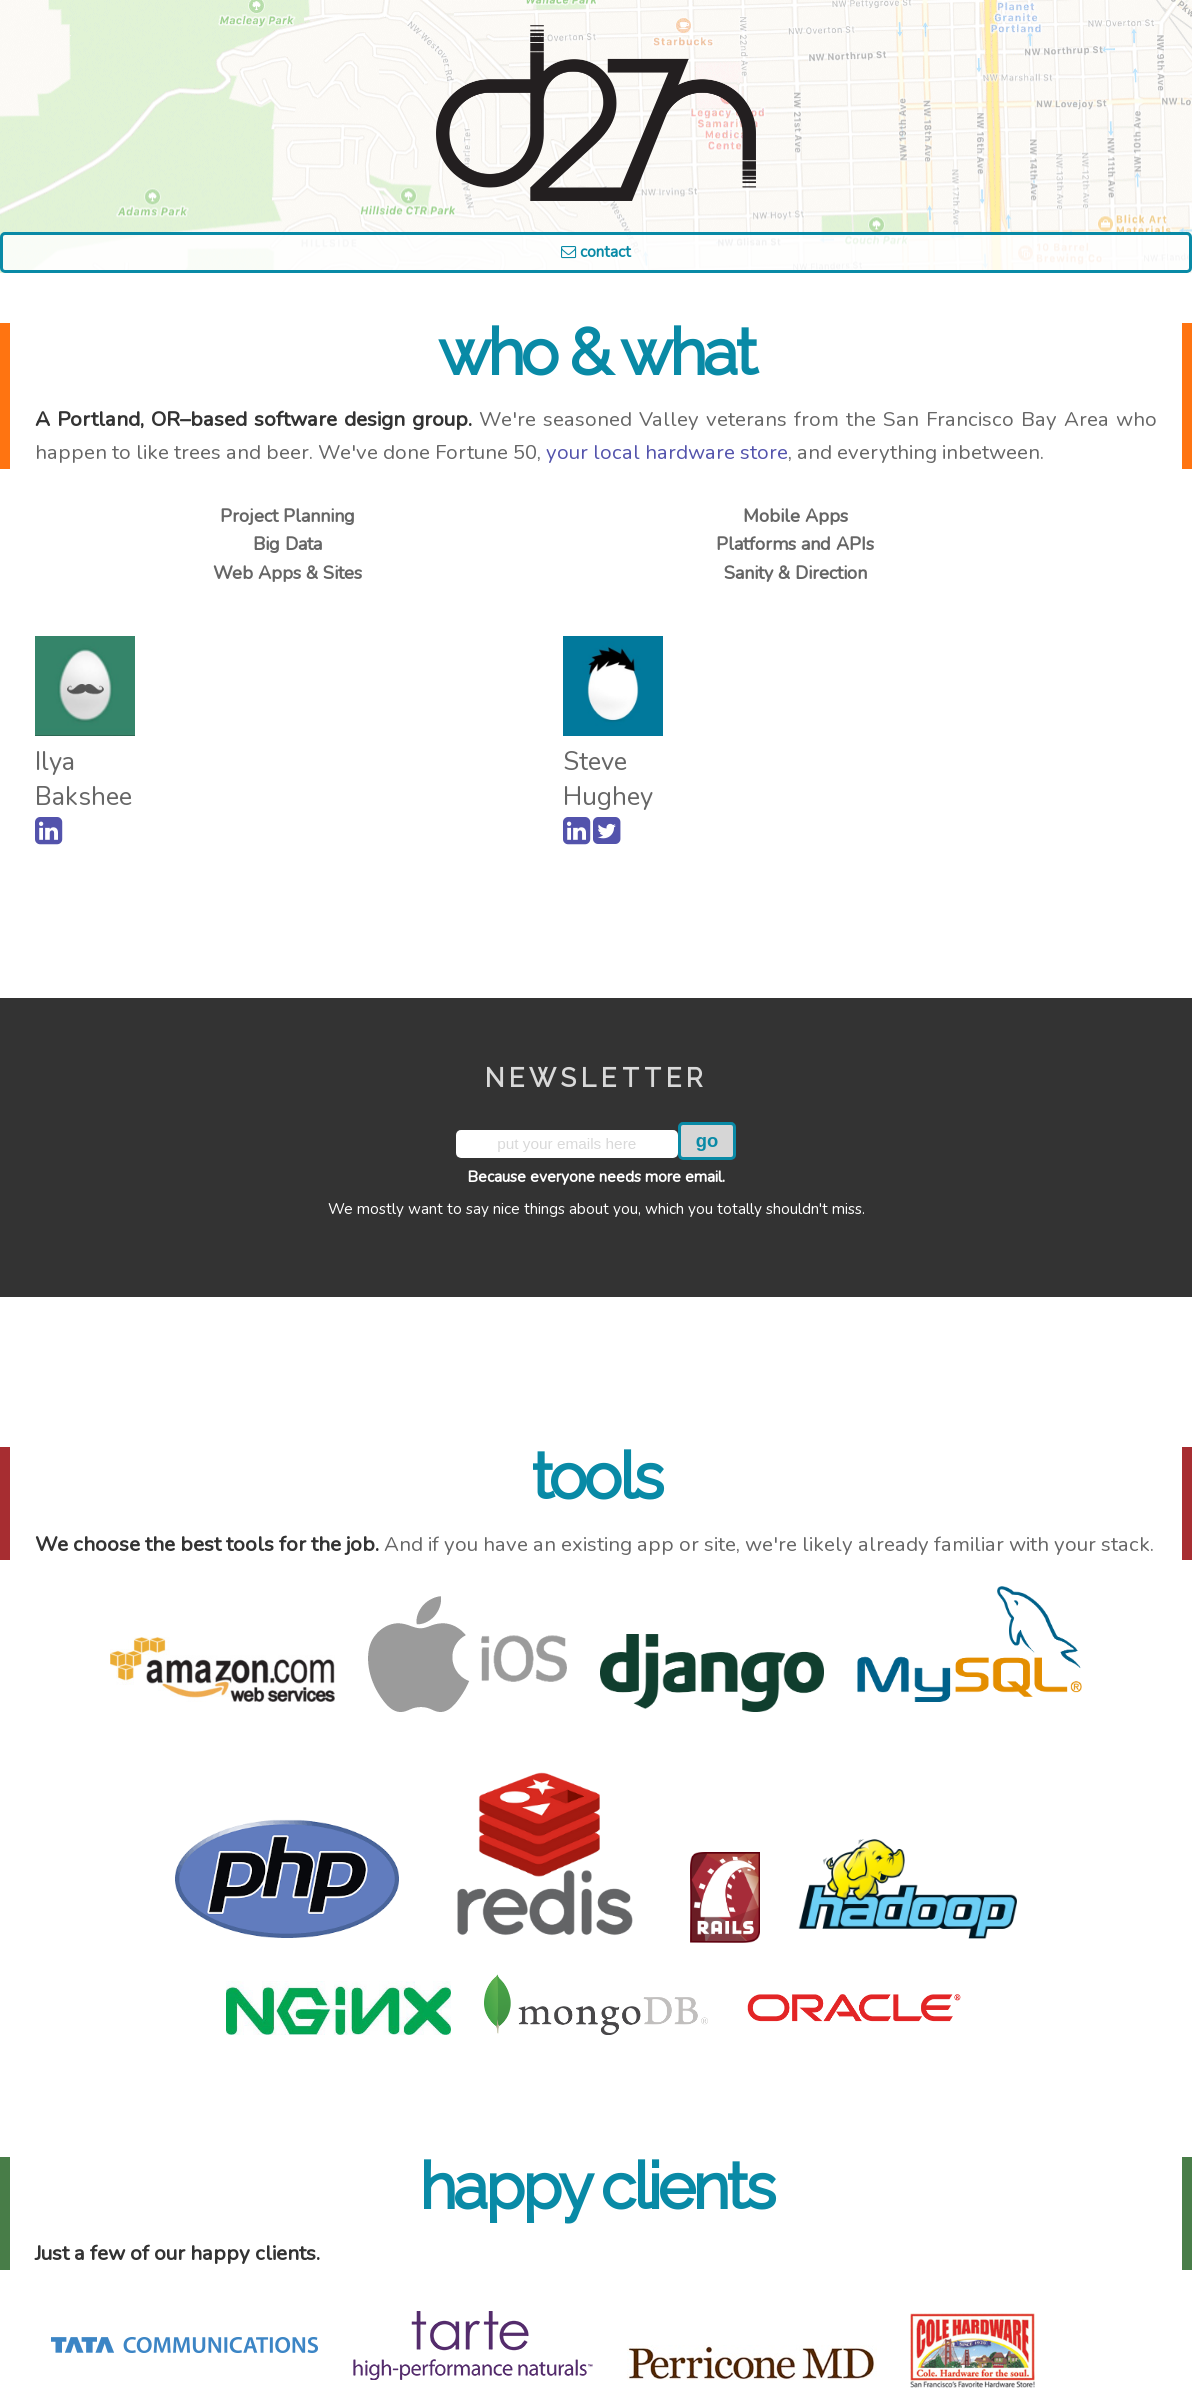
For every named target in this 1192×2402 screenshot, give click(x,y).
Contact (596, 251)
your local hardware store (667, 452)
